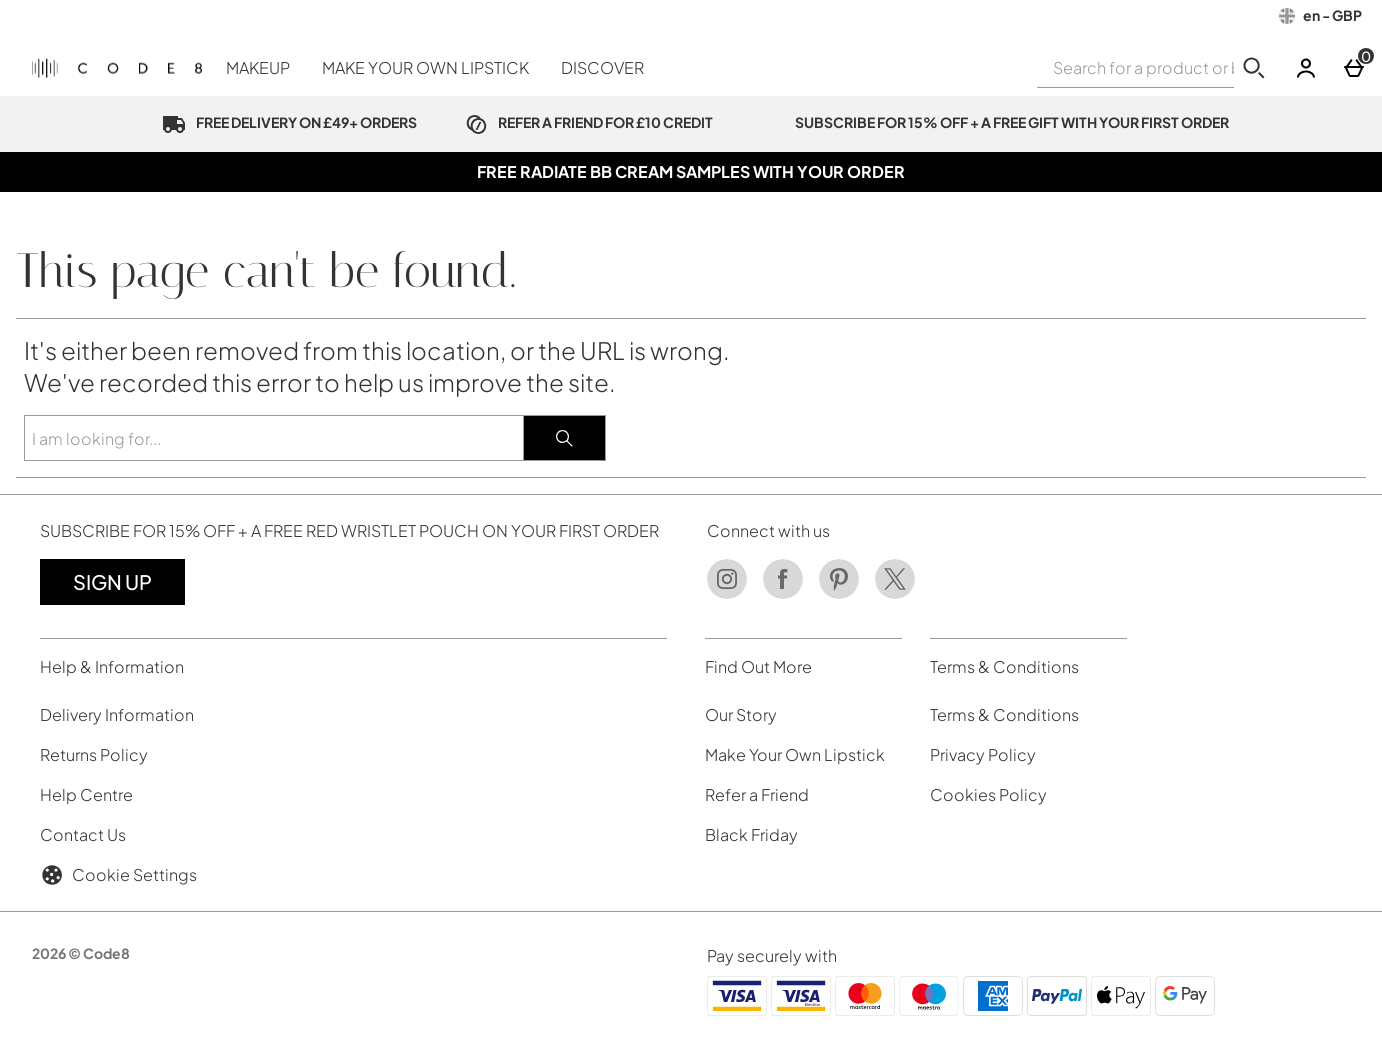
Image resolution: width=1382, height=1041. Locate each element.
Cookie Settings (118, 875)
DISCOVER (602, 67)
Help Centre (86, 794)
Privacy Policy (983, 754)
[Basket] (1354, 68)
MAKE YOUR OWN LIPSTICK (425, 67)
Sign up (112, 581)
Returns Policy (94, 754)
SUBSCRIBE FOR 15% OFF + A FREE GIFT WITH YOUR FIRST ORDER (991, 122)
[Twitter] (895, 593)
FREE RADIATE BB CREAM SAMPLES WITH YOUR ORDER (691, 171)
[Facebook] (783, 593)
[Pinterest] (839, 593)
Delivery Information (117, 714)
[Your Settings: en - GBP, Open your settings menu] (1320, 16)
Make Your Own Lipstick (795, 754)
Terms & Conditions (1004, 714)
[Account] (1306, 68)
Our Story (741, 714)
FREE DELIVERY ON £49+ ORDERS (285, 122)
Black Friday (751, 834)
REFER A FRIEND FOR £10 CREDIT (585, 122)
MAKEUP (258, 67)
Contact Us (83, 834)
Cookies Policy (988, 794)
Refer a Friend (757, 794)
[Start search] (1254, 68)
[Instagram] (727, 593)
